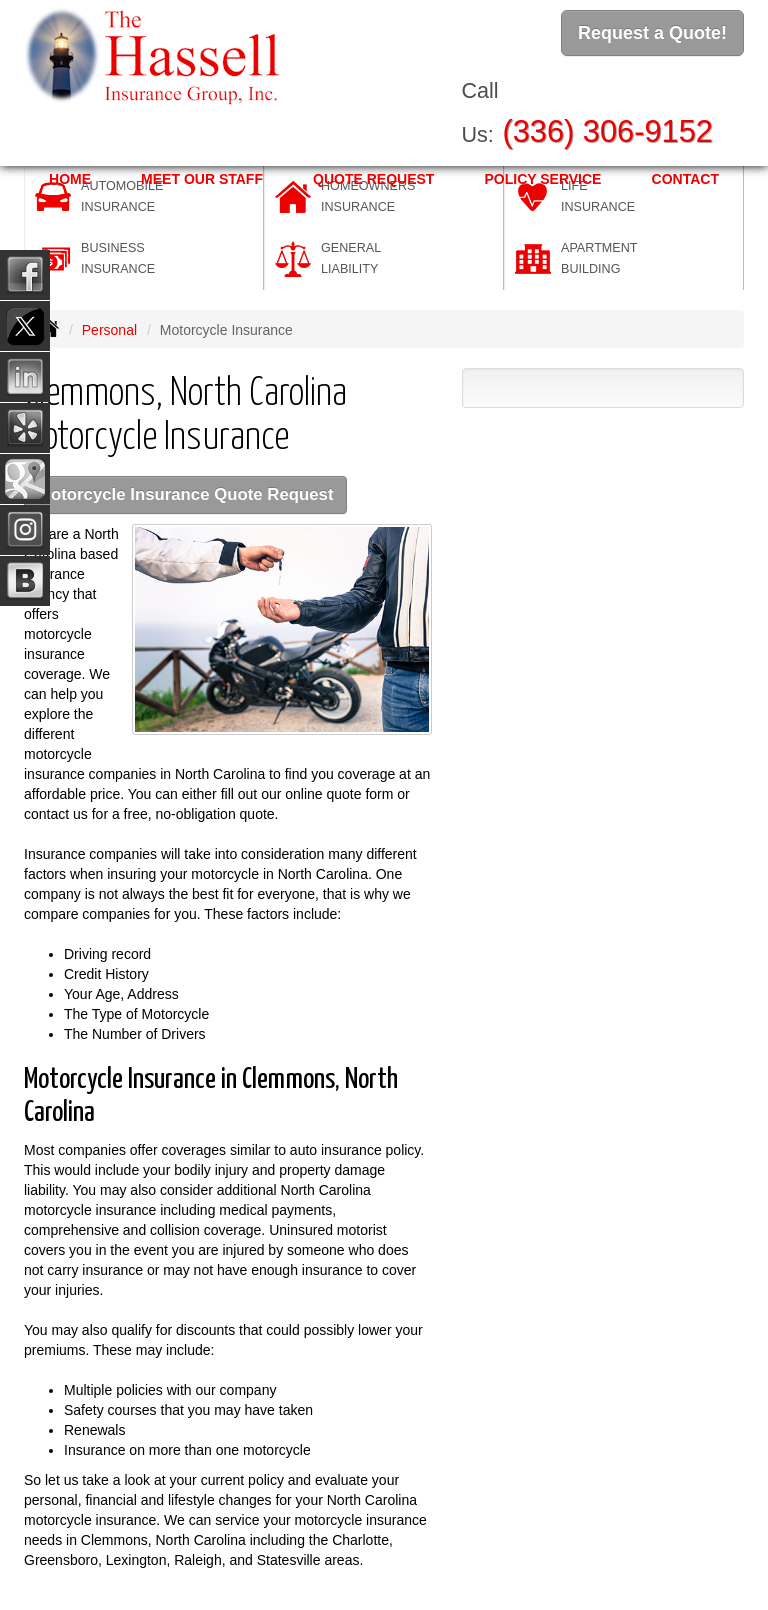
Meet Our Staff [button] (202, 179)
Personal (109, 330)
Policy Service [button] (542, 179)
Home (70, 179)
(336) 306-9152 (607, 131)
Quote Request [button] (373, 179)
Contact (685, 179)
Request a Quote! (652, 33)
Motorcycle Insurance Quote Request (185, 494)
